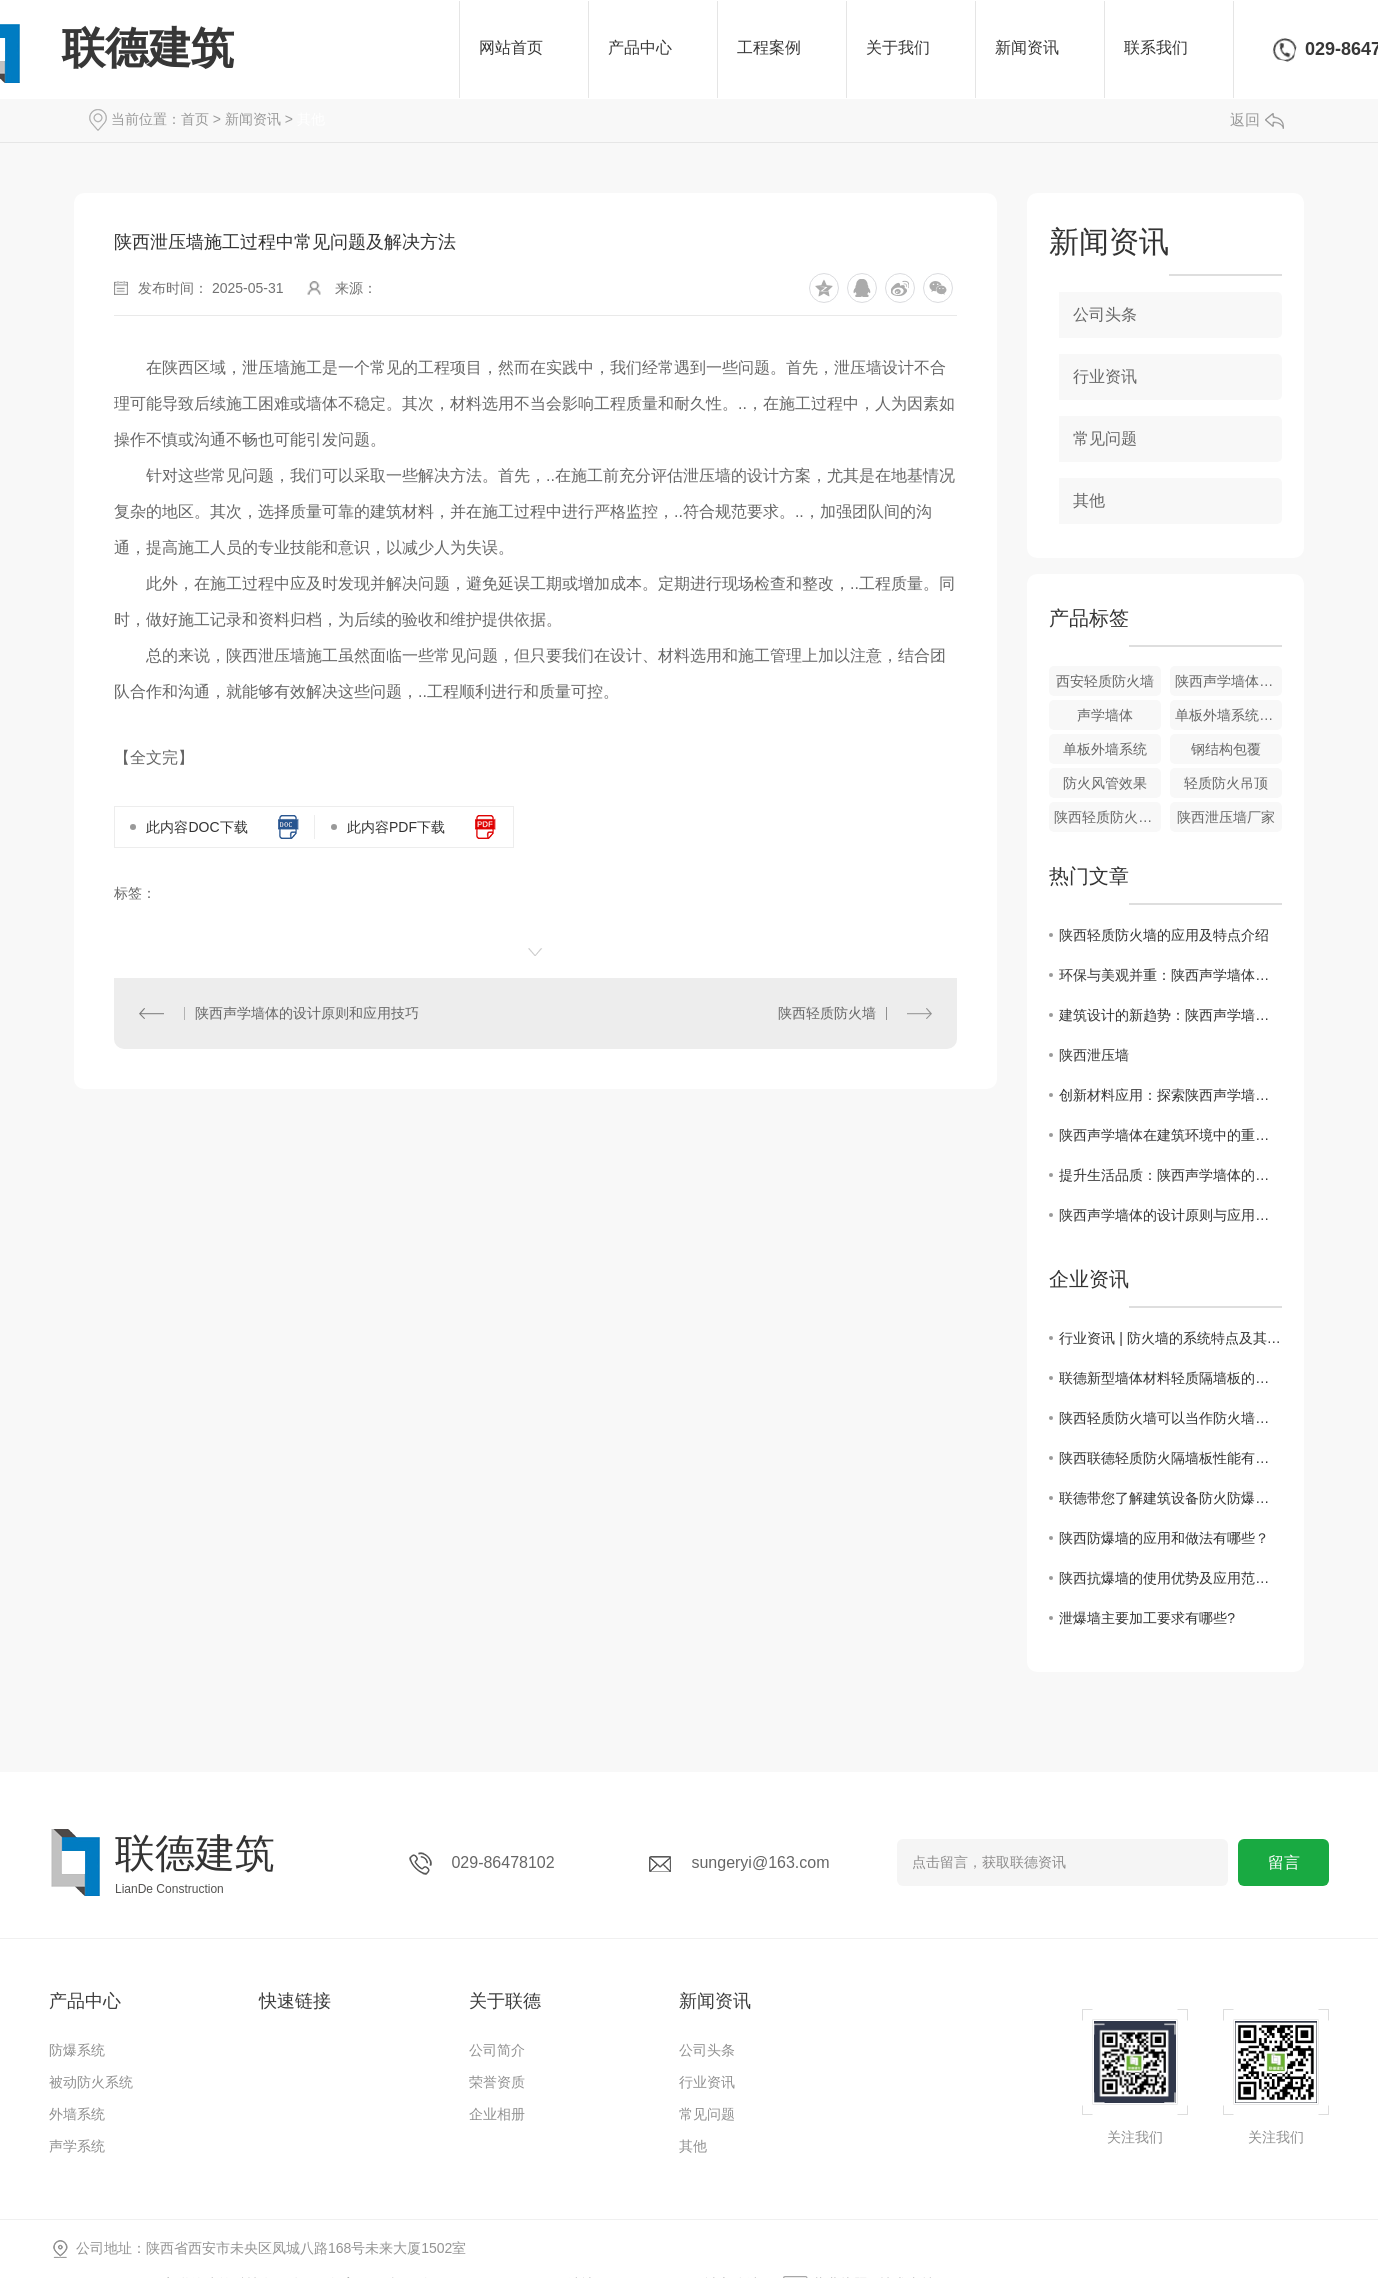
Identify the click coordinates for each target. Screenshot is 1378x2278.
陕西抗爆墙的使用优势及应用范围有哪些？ (1170, 1578)
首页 (195, 119)
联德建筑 (148, 48)
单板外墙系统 (1105, 749)
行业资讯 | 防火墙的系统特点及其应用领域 (1170, 1338)
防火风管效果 (1105, 783)
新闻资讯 (253, 119)
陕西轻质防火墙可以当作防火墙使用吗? (1170, 1418)
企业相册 (497, 2114)
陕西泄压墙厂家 (1226, 817)
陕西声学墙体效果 (1228, 681)
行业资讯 (1105, 376)
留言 (1284, 1862)
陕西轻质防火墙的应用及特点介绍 (1164, 935)
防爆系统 (77, 2050)
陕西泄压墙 (1094, 1055)
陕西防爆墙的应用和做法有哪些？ (1164, 1538)
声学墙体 (1105, 715)
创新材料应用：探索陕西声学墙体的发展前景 (1170, 1095)
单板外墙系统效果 (1228, 715)
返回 (1257, 119)
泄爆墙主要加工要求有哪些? (1147, 1618)
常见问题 (1105, 438)
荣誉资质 (497, 2082)
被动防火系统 (91, 2082)
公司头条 (1105, 314)
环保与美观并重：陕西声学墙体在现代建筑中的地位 (1170, 975)
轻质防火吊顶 (1226, 783)
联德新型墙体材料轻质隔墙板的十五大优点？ (1170, 1378)
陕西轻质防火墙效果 (1107, 817)
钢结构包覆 (1226, 749)
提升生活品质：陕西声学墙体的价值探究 (1170, 1175)
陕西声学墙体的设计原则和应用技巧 (307, 1013)
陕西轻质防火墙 (827, 1013)
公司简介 (497, 2050)
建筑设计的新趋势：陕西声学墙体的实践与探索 (1170, 1015)
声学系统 (77, 2146)
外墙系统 (77, 2114)
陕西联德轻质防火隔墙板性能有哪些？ (1170, 1458)
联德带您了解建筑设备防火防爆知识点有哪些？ (1170, 1498)
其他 (311, 119)
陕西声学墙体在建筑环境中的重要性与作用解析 (1170, 1135)
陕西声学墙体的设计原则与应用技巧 (1170, 1215)
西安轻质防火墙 (1105, 681)
